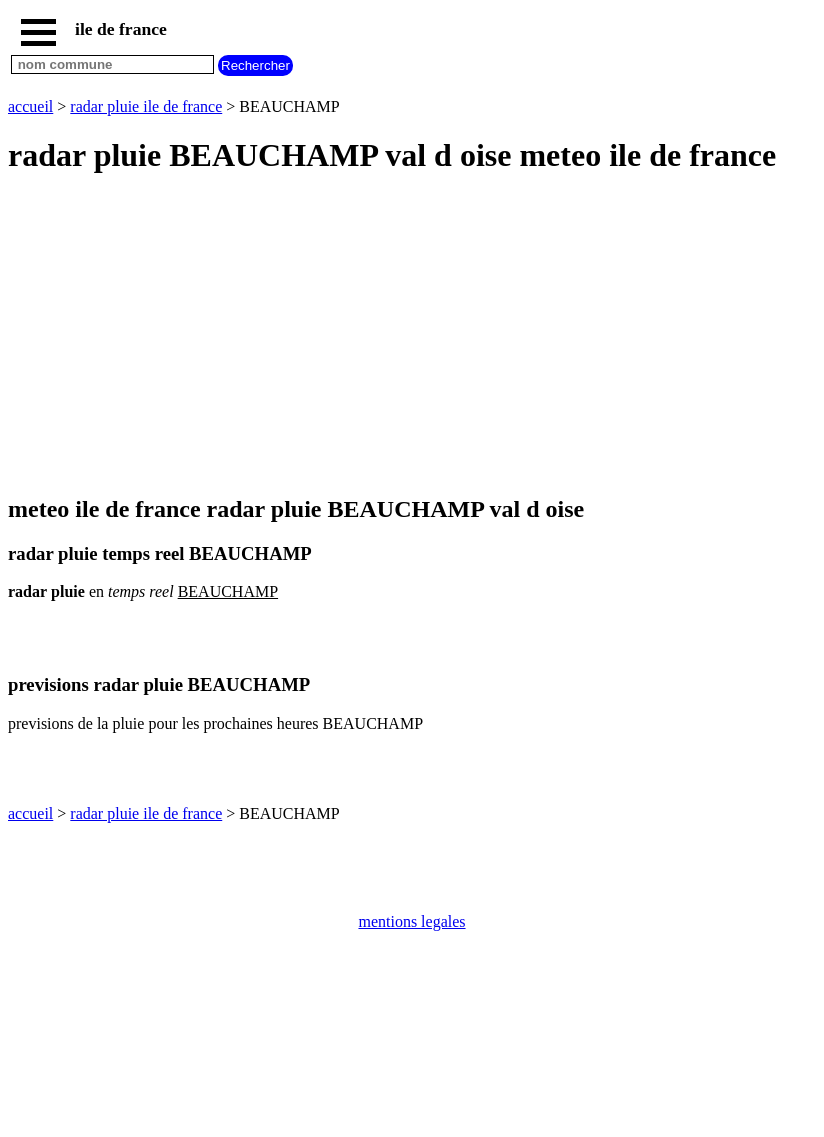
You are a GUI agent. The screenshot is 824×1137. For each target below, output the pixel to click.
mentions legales (411, 921)
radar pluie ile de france (146, 106)
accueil (30, 106)
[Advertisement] (412, 336)
